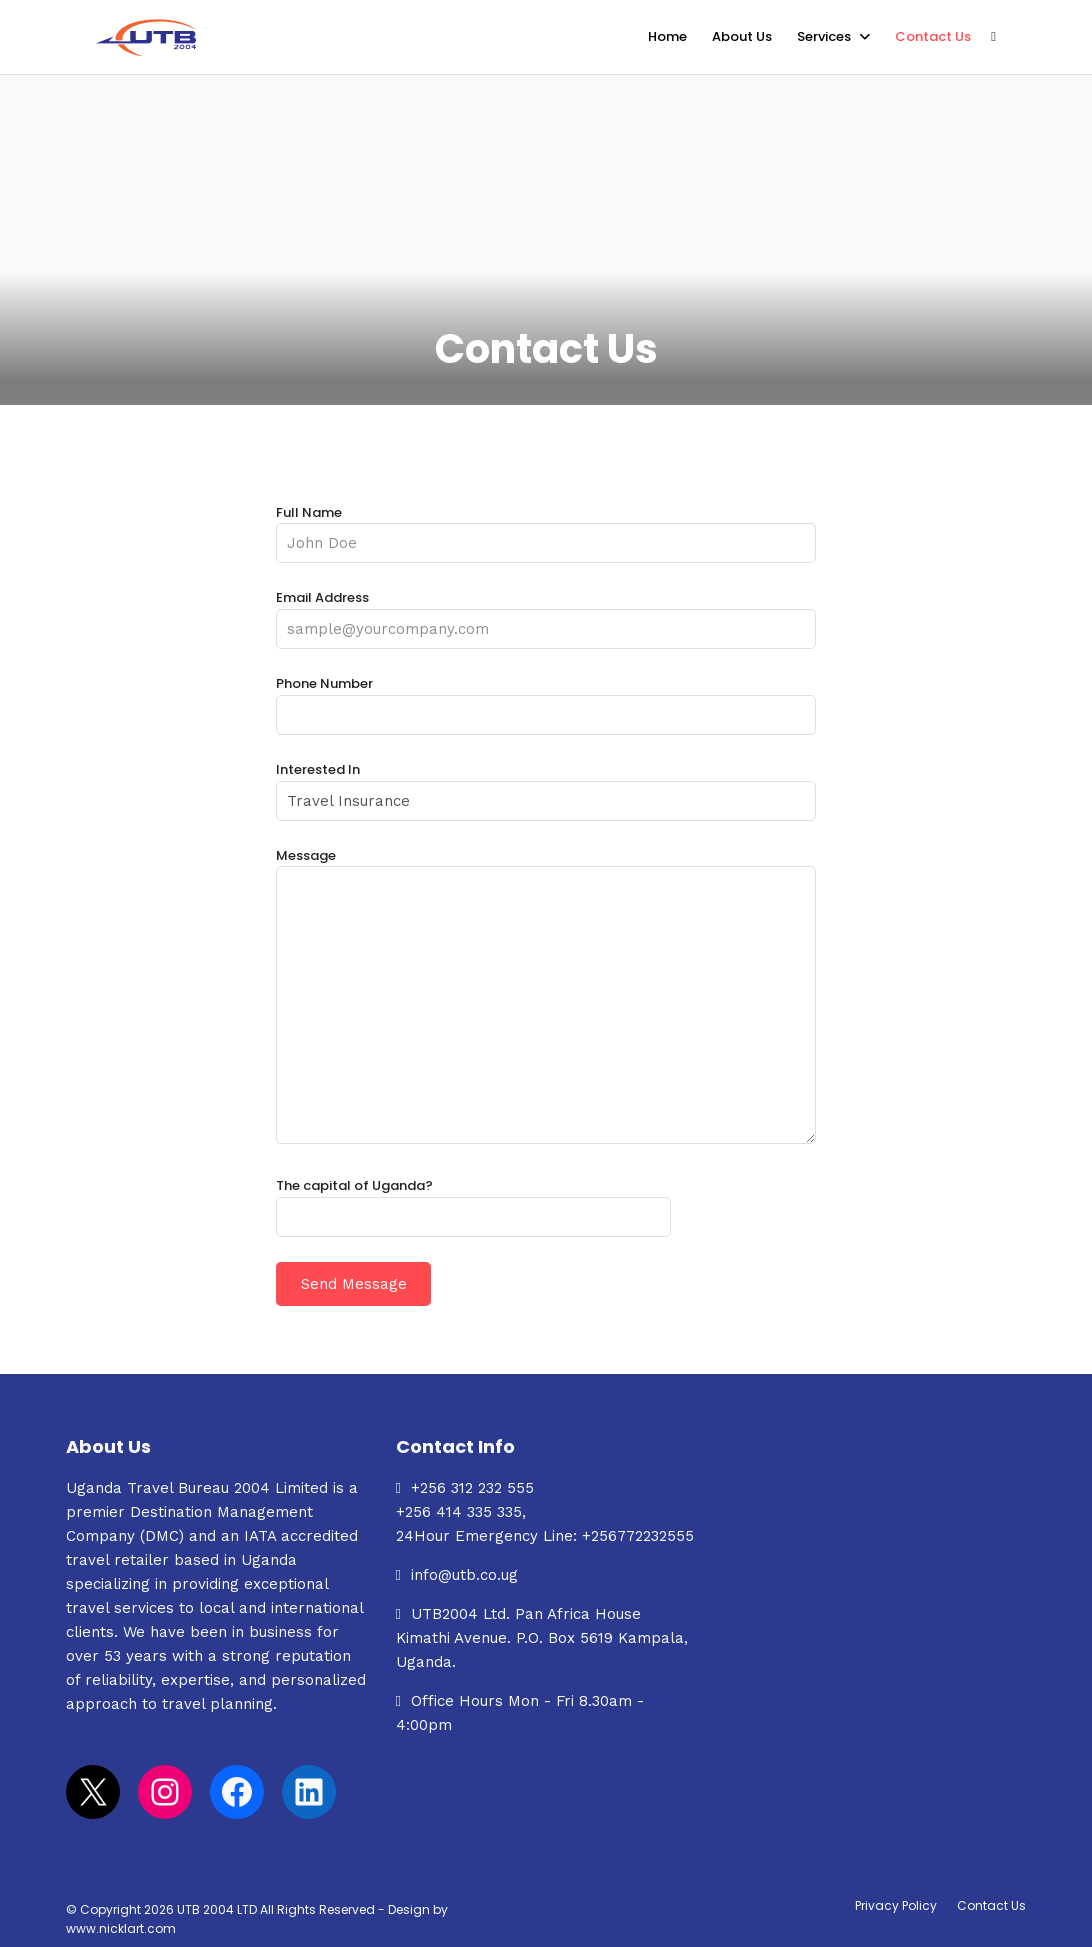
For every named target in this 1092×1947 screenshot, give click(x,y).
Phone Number (546, 699)
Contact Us (933, 36)
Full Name (546, 528)
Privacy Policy (896, 1904)
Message (546, 996)
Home (667, 36)
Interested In (546, 785)
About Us (742, 36)
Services (824, 36)
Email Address (546, 613)
